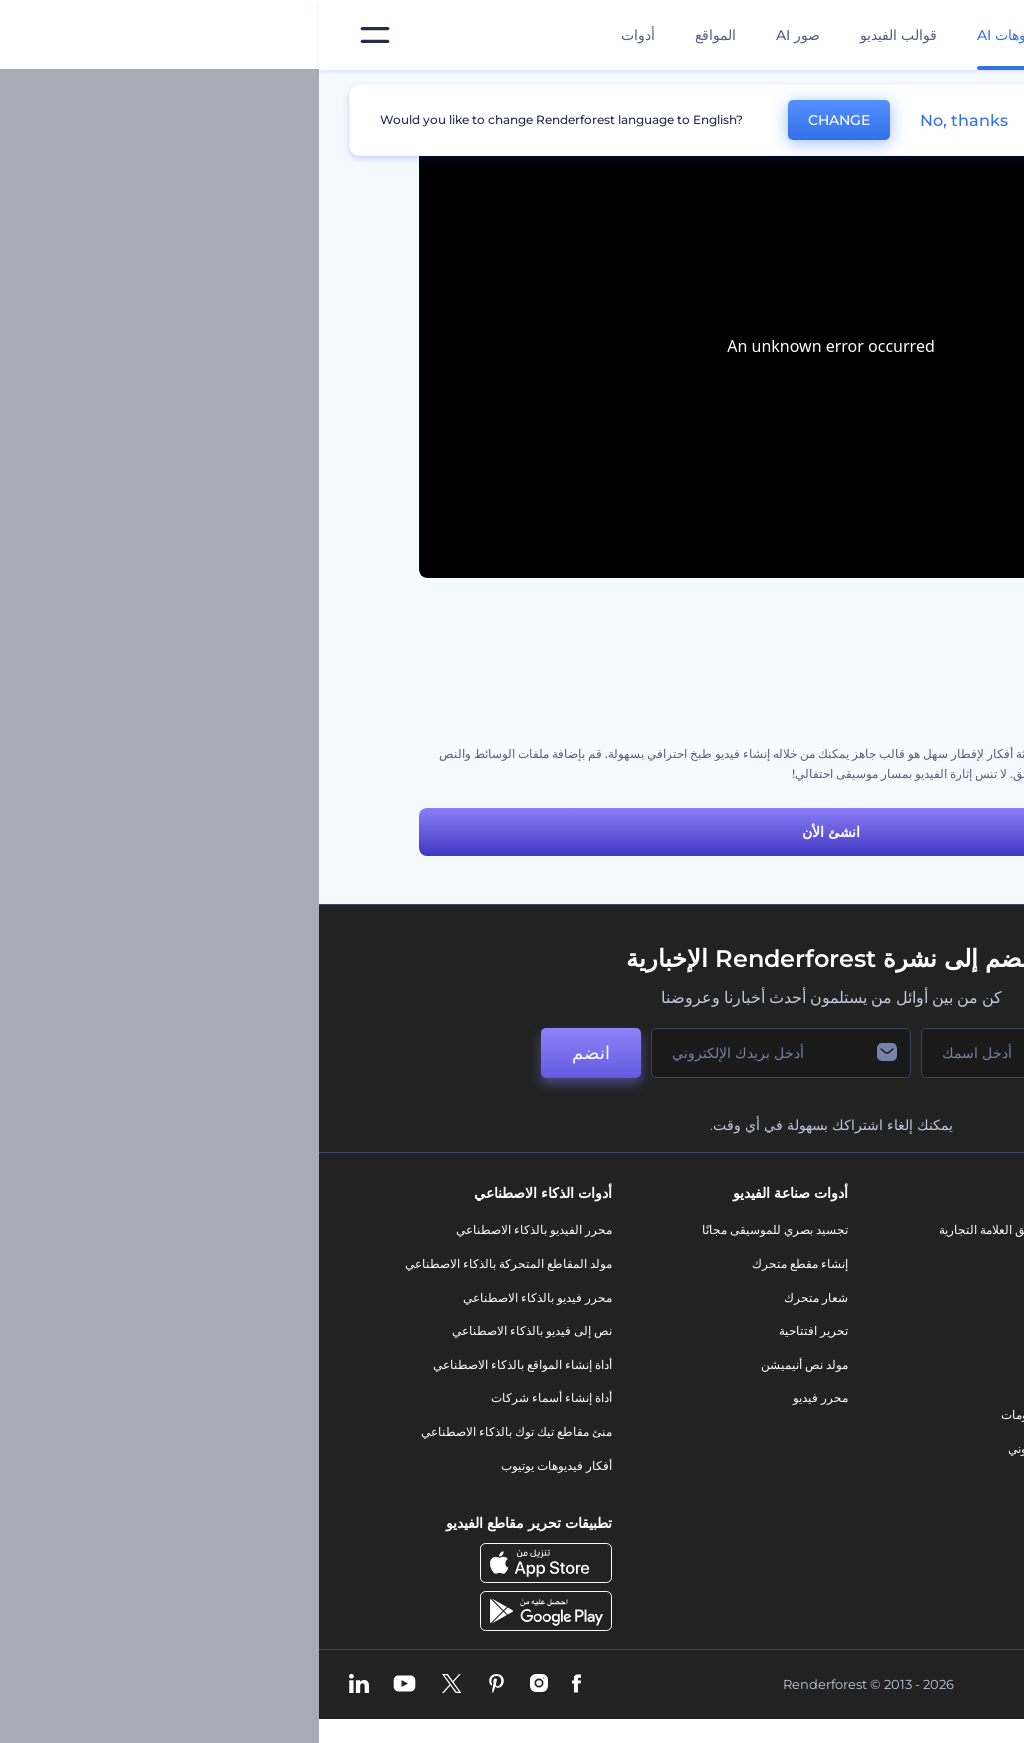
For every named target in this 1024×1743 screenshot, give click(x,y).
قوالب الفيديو (579, 35)
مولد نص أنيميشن (485, 1364)
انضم (272, 1053)
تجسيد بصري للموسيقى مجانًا (456, 1229)
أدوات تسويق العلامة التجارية (690, 1229)
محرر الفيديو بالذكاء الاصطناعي (215, 1229)
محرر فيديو (501, 1397)
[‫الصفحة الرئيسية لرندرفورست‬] (976, 35)
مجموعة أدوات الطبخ (872, 673)
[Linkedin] (40, 1685)
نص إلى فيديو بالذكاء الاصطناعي (213, 1330)
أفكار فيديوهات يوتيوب (237, 1465)
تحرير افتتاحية (494, 1330)
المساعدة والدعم (895, 1330)
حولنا (925, 1229)
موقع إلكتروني (724, 1448)
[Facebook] (257, 1685)
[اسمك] (702, 1053)
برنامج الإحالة (905, 1364)
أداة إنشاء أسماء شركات (232, 1397)
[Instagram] (220, 1685)
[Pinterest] (177, 1685)
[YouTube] (85, 1685)
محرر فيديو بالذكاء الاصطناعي (218, 1297)
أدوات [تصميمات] (319, 35)
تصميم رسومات (721, 1414)
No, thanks (645, 120)
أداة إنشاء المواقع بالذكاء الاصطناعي (203, 1364)
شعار (747, 1380)
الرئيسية (903, 94)
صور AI (479, 35)
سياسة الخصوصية (894, 1397)
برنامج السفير (903, 1532)
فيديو (747, 1347)
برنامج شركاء (904, 1498)
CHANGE (520, 120)
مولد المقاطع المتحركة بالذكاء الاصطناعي (189, 1263)
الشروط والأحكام (895, 1431)
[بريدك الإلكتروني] (462, 1053)
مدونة (746, 1263)
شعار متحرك (497, 1297)
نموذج (745, 1481)
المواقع (396, 35)
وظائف (920, 1297)
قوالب (833, 94)
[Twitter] (132, 1685)
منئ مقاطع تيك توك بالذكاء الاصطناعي (197, 1431)
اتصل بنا (918, 1263)
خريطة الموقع (904, 1465)
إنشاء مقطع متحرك (481, 1263)
